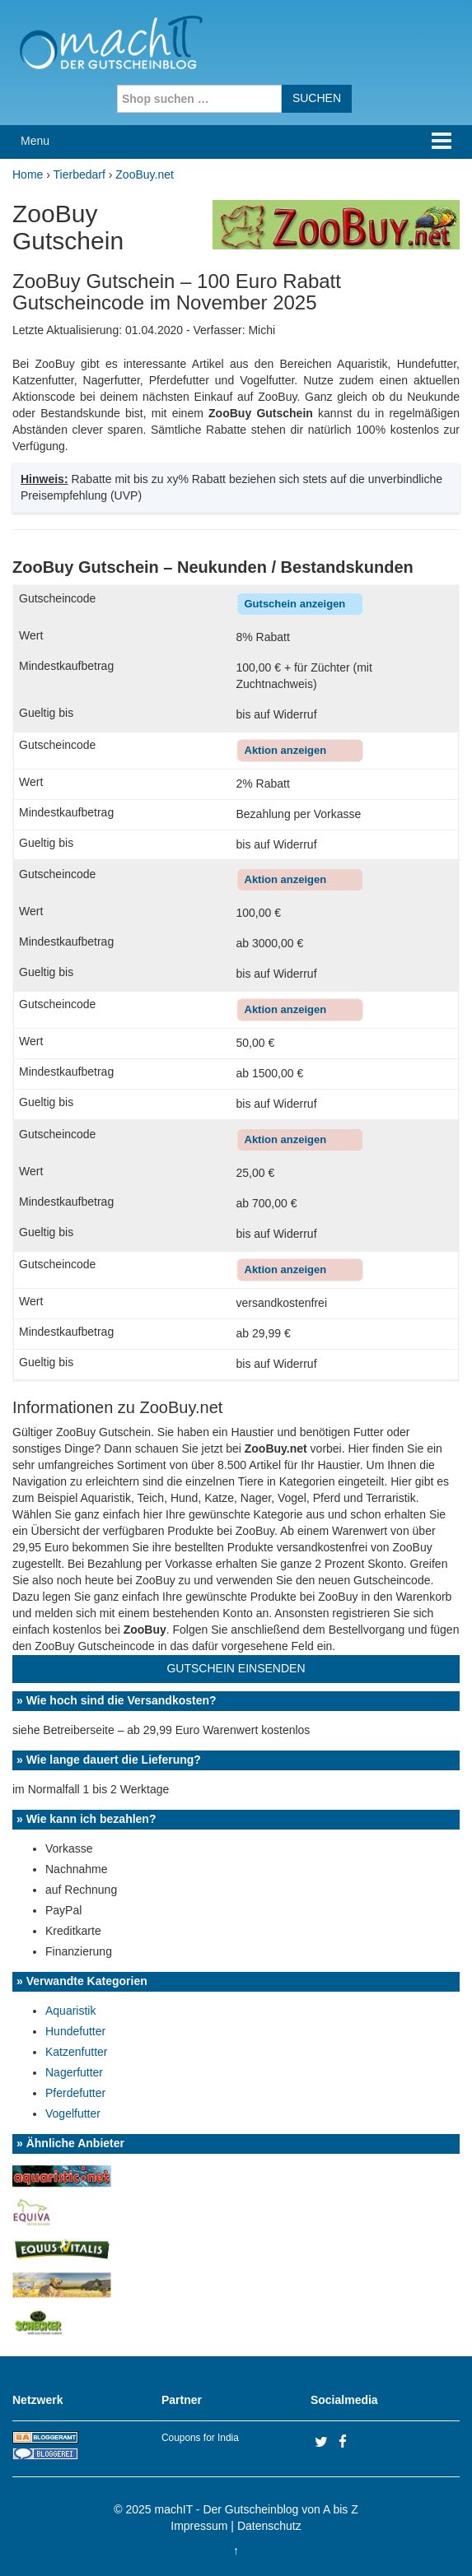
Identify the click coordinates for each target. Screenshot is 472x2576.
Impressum (199, 2525)
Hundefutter (75, 2031)
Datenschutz (269, 2525)
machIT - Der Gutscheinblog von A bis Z (256, 2509)
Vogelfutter (72, 2113)
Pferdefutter (75, 2092)
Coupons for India (200, 2437)
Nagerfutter (74, 2072)
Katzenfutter (76, 2051)
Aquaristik (70, 2010)
